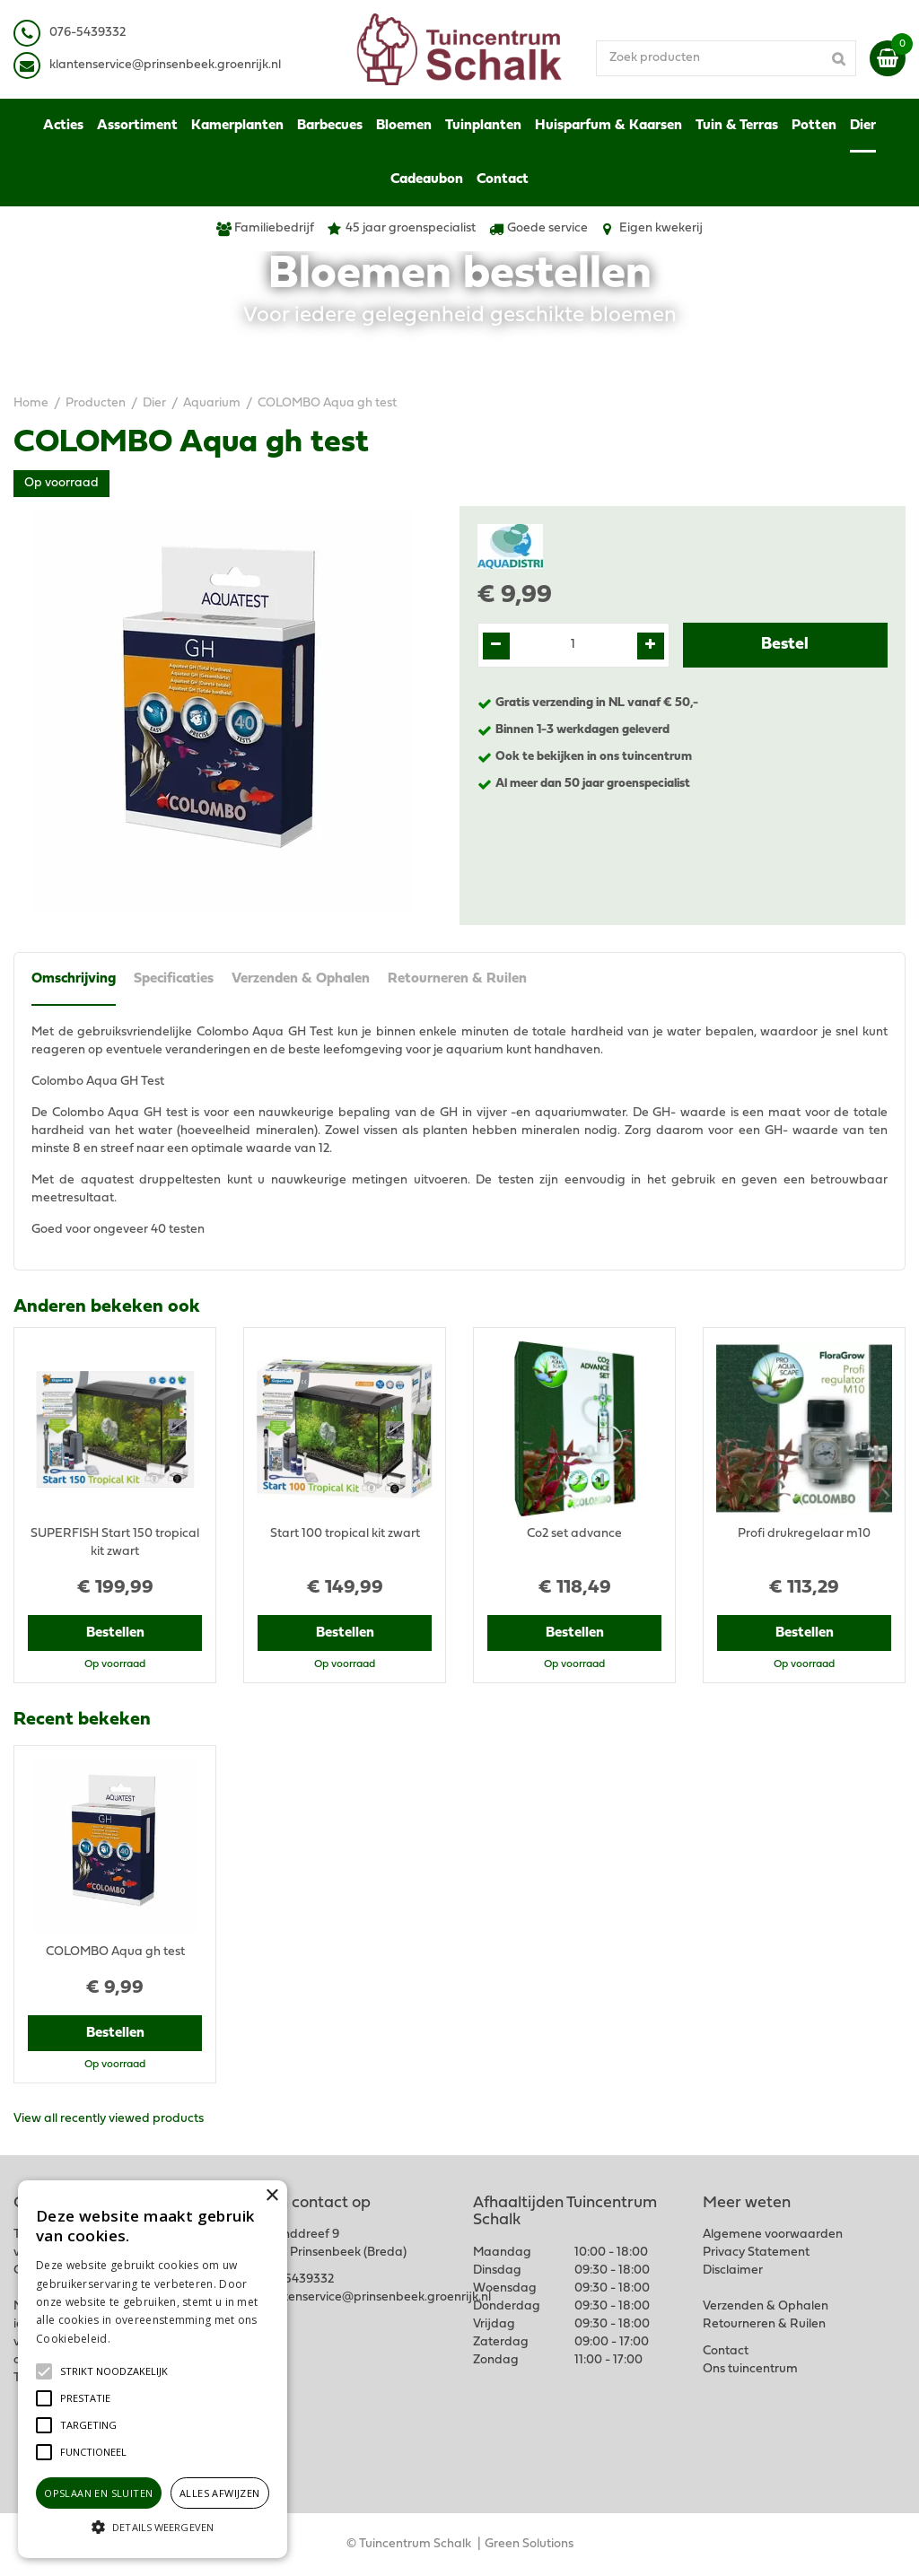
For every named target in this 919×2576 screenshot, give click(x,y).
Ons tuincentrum (750, 2369)
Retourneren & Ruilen (457, 979)
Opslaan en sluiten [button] (98, 2493)
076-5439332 (296, 2279)
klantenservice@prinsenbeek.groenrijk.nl (375, 2297)
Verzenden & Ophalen (301, 979)
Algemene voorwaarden (773, 2234)
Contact (725, 2351)
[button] (114, 2371)
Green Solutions (529, 2544)
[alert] (152, 2369)
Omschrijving (73, 979)
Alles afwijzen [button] (219, 2493)
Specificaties (174, 979)
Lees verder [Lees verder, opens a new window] (143, 2338)
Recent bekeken (82, 1720)
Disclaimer (733, 2270)
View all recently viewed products (108, 2119)
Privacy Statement (756, 2252)
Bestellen (115, 1633)
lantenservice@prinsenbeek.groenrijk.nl (168, 65)
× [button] (271, 2196)
